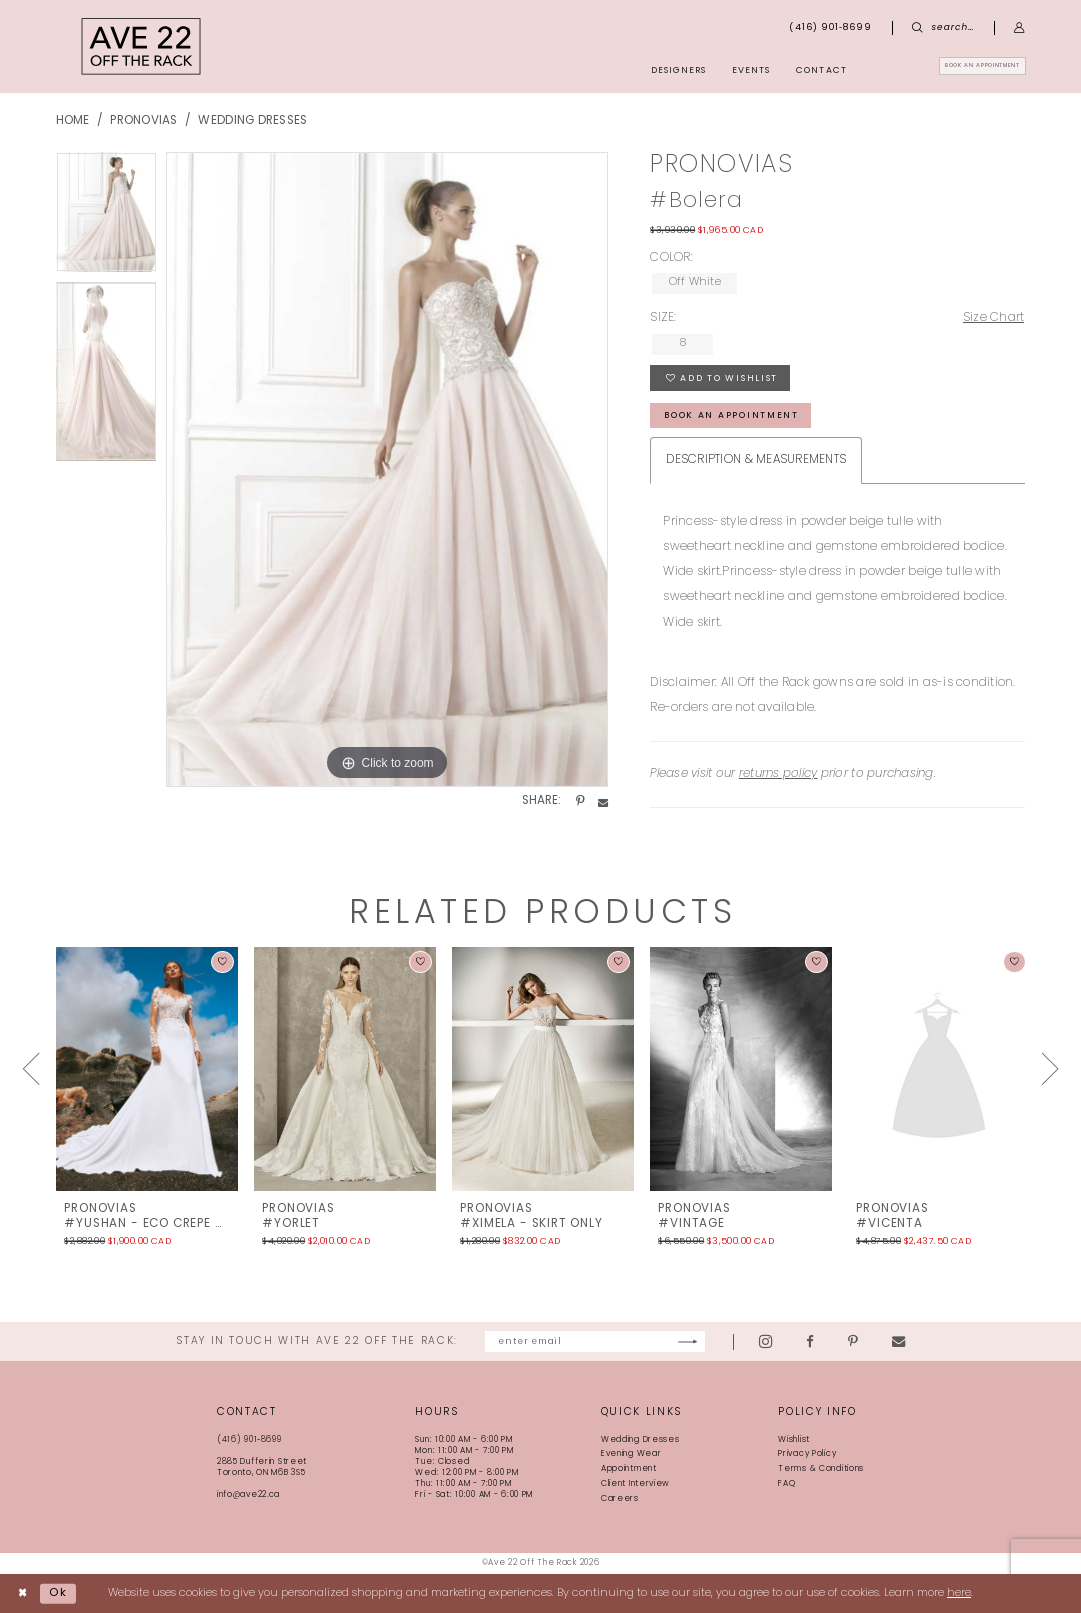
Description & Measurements (756, 460)
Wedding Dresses (252, 121)
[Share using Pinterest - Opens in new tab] (580, 802)
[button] (1019, 28)
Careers (620, 1499)
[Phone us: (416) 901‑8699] (831, 28)
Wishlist (794, 1440)
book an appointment (731, 415)
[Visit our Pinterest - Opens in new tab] (896, 1341)
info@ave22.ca (248, 1495)
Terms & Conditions (821, 1469)
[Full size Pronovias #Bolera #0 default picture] (387, 470)
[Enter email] (595, 1341)
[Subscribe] (730, 1341)
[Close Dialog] (23, 1594)
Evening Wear (631, 1454)
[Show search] (943, 28)
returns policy (778, 774)
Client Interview (635, 1484)
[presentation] (147, 1069)
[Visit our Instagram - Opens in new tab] (808, 1342)
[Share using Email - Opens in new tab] (603, 802)
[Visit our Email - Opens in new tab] (941, 1341)
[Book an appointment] (956, 70)
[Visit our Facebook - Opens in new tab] (853, 1341)
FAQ (786, 1484)
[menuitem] (956, 70)
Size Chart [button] (994, 318)
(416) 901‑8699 (249, 1440)
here (959, 1593)
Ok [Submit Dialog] (58, 1593)
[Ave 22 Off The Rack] (141, 46)
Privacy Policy (807, 1454)
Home (73, 121)
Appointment (629, 1469)
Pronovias (143, 121)
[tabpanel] (106, 217)
